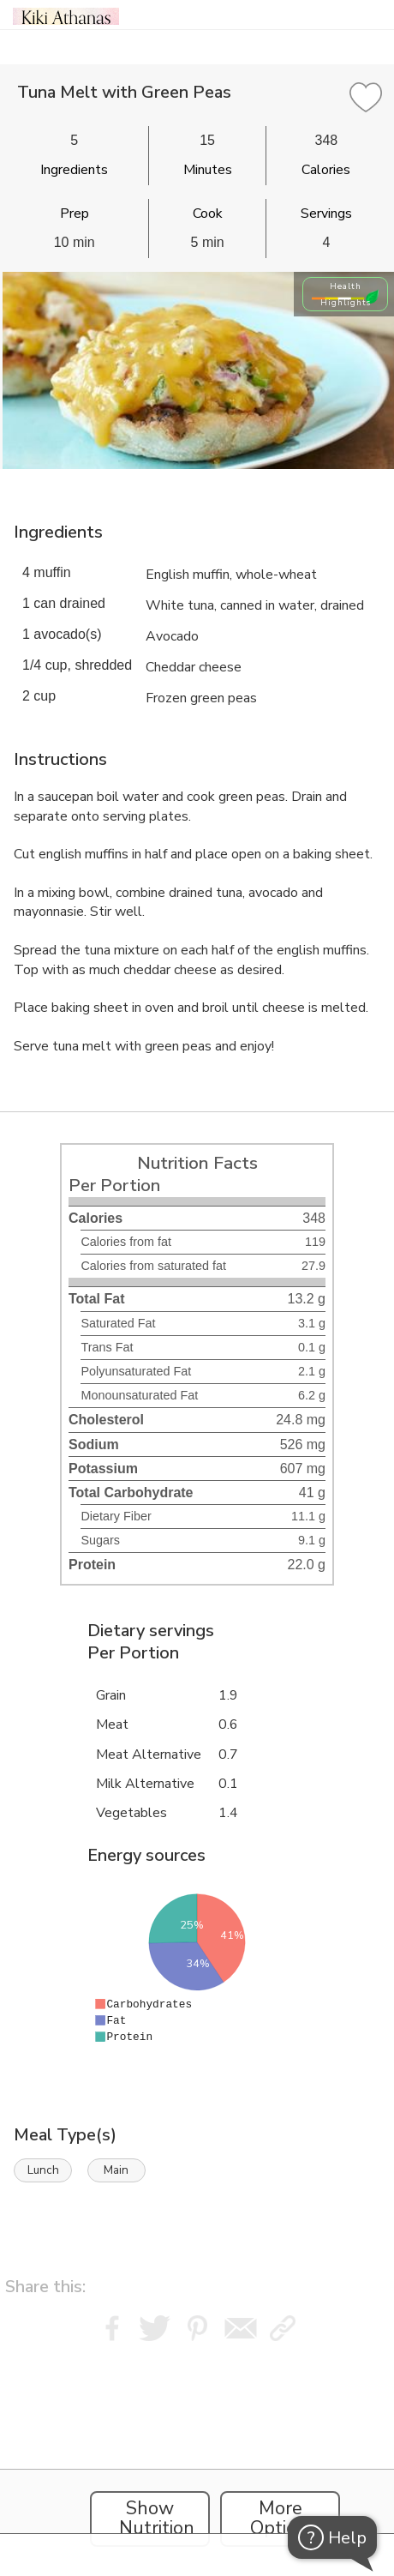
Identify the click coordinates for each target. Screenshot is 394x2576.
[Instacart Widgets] (197, 2454)
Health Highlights (345, 294)
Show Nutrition (156, 2518)
